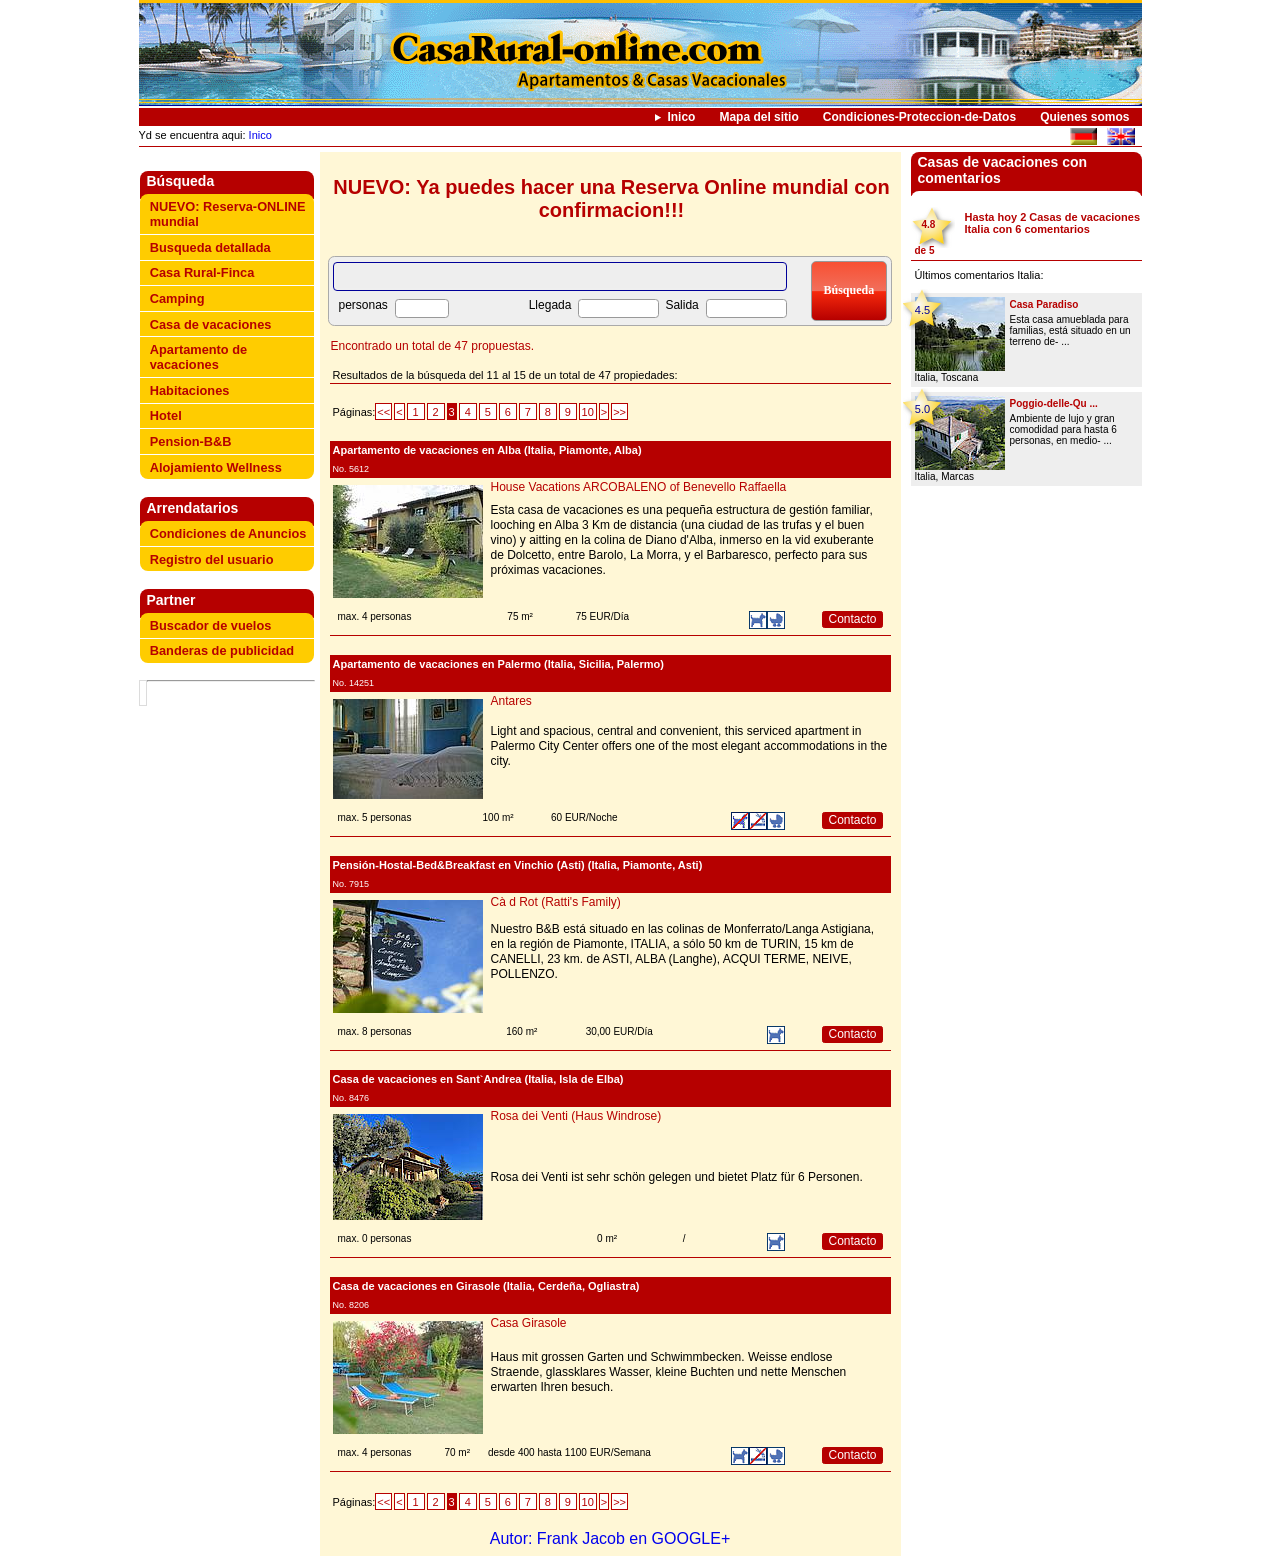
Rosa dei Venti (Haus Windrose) (576, 1116)
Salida (681, 305)
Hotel (166, 415)
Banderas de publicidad (222, 650)
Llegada (550, 305)
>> (619, 412)
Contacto (852, 619)
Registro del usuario (212, 559)
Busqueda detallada (210, 247)
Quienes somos (1084, 117)
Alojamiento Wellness (216, 467)
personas (363, 305)
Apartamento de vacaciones (198, 357)
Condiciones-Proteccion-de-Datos (919, 117)
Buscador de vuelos (211, 625)
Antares (511, 701)
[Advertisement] (231, 735)
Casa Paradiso (1044, 304)
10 (588, 412)
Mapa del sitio (758, 117)
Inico (681, 117)
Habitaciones (190, 390)
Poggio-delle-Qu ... (1054, 403)
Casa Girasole (529, 1323)
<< (383, 412)
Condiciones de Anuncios (228, 533)
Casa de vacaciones (211, 324)
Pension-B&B (191, 441)
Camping (177, 298)
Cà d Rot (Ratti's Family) (556, 902)
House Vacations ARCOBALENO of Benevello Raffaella (639, 487)
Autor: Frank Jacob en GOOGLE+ (610, 1538)
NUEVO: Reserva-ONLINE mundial (228, 214)
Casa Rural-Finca (202, 272)
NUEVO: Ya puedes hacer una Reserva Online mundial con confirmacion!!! (611, 198)
